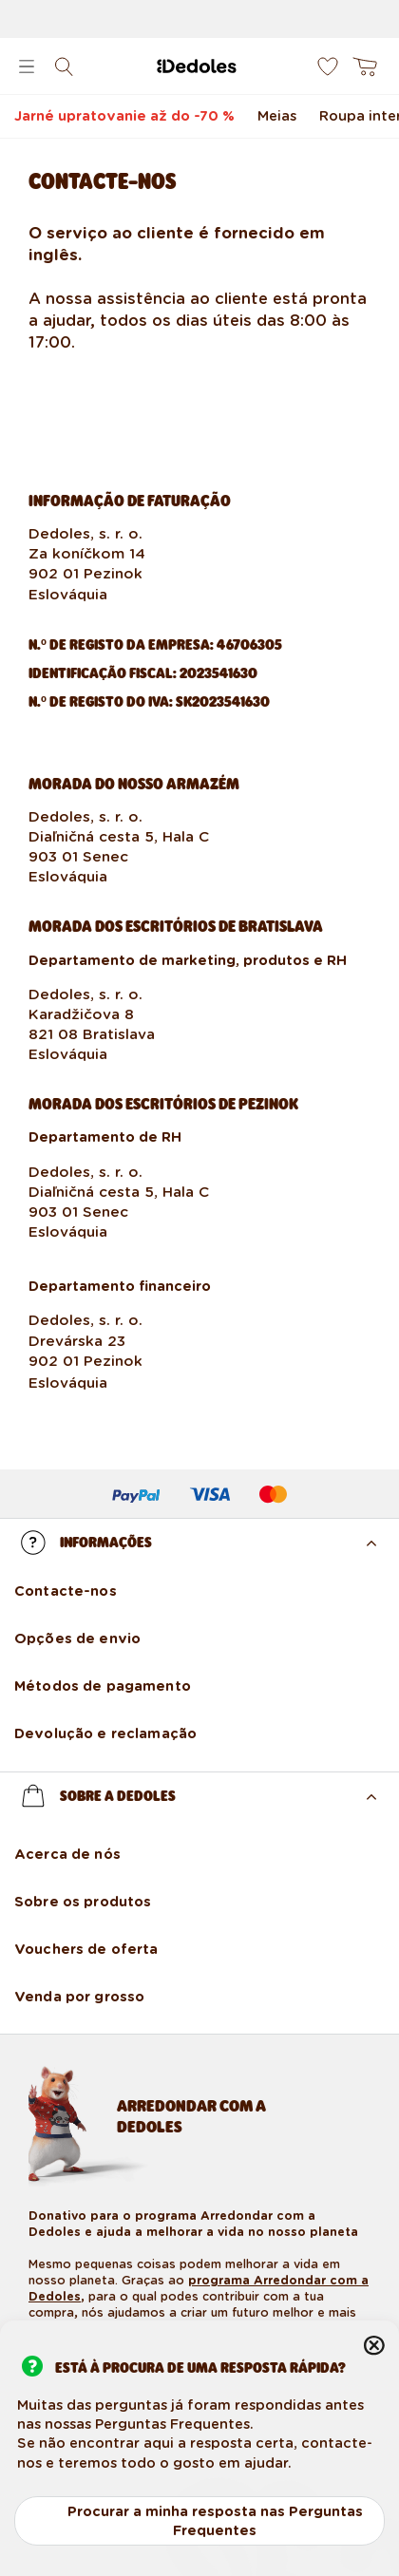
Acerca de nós (67, 1854)
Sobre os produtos (82, 1901)
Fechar (374, 2345)
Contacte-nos (65, 1591)
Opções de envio (77, 1638)
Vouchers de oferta (86, 1949)
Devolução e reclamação (105, 1733)
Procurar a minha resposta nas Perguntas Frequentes (215, 2521)
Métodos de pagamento (102, 1686)
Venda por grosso (79, 1996)
